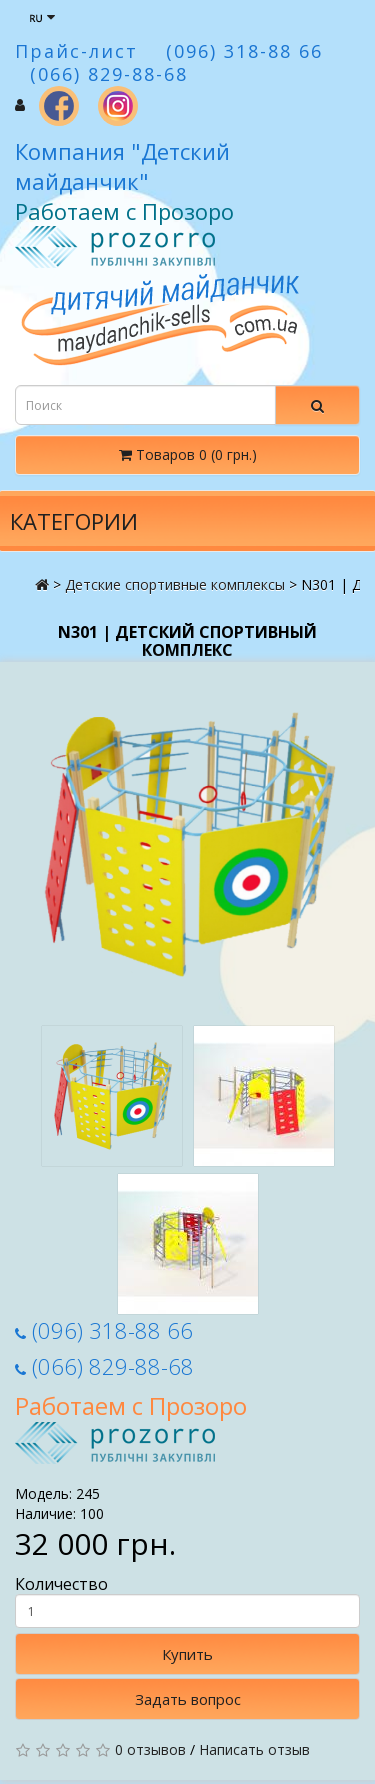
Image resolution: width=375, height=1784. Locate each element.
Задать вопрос (188, 1699)
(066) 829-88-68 (104, 1366)
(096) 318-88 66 (104, 1330)
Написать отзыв (254, 1749)
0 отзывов (150, 1749)
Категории (74, 521)
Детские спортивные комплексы (175, 584)
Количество (187, 1601)
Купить (187, 1654)
